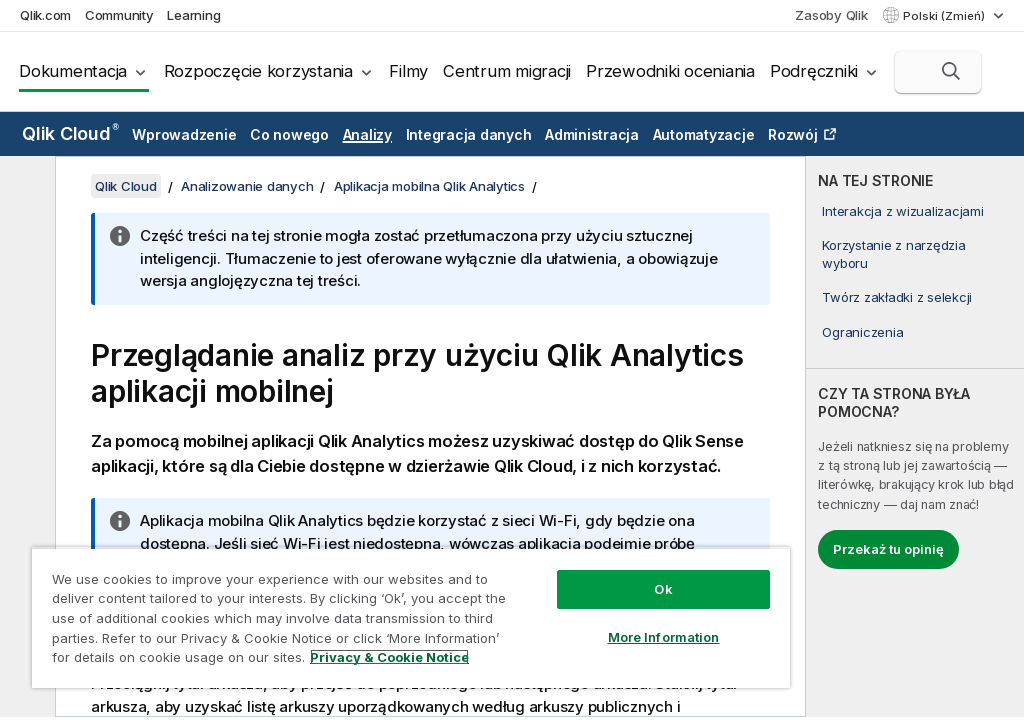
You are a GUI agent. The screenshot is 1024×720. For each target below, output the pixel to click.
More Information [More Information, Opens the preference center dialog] (664, 637)
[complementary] (915, 436)
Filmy (408, 71)
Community (119, 15)
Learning (193, 15)
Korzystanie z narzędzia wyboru (893, 254)
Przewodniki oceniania (670, 71)
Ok (663, 589)
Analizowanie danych (247, 186)
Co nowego (289, 134)
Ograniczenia (862, 332)
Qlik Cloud (70, 133)
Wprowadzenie (184, 134)
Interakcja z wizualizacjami (902, 211)
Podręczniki (814, 71)
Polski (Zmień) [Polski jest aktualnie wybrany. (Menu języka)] (945, 16)
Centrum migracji (507, 71)
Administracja (592, 134)
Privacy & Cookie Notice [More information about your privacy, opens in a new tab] (389, 657)
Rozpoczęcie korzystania (258, 71)
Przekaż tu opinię (888, 549)
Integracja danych (469, 134)
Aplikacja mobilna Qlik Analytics (429, 186)
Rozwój (793, 134)
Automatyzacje (704, 134)
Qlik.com (45, 15)
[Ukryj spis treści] (25, 187)
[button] (951, 71)
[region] (411, 617)
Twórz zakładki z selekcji (897, 297)
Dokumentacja (73, 71)
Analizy (367, 134)
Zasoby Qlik (831, 15)
